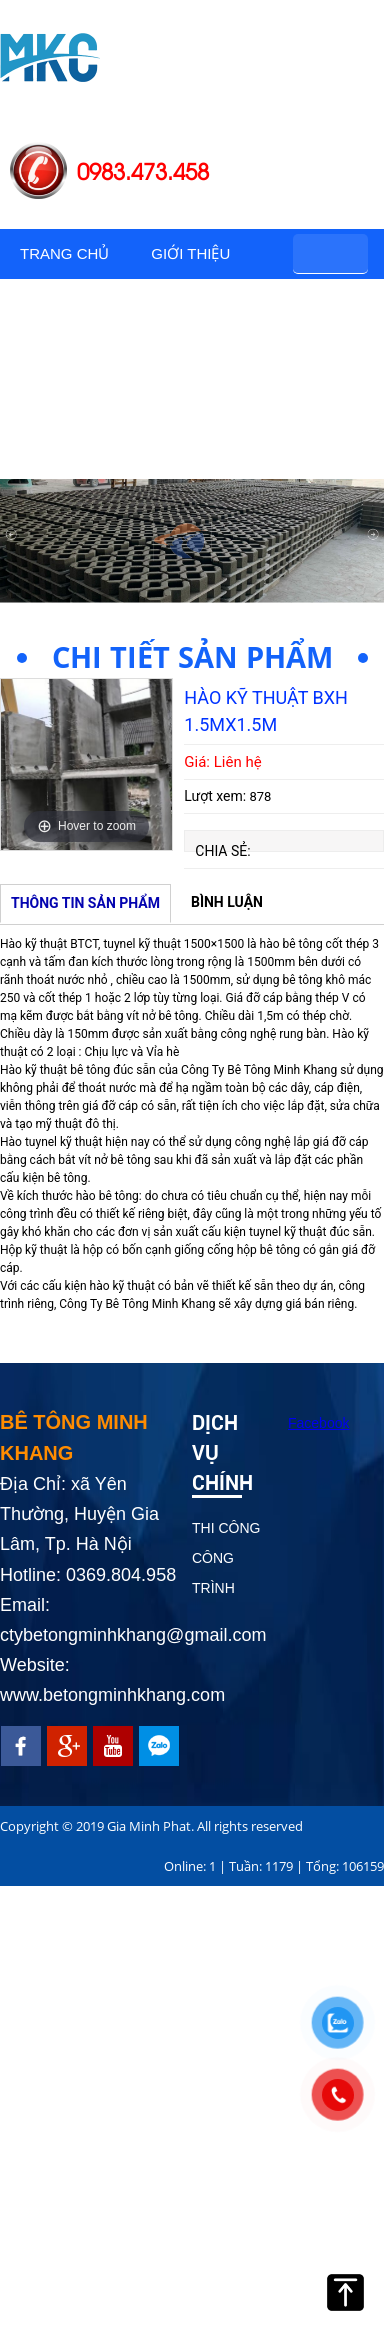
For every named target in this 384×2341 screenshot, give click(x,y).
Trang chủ (64, 253)
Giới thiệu (190, 253)
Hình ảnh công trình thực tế (129, 378)
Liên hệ (152, 453)
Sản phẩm (59, 303)
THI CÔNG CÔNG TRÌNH (226, 1558)
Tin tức (52, 453)
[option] (86, 764)
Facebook (318, 1423)
